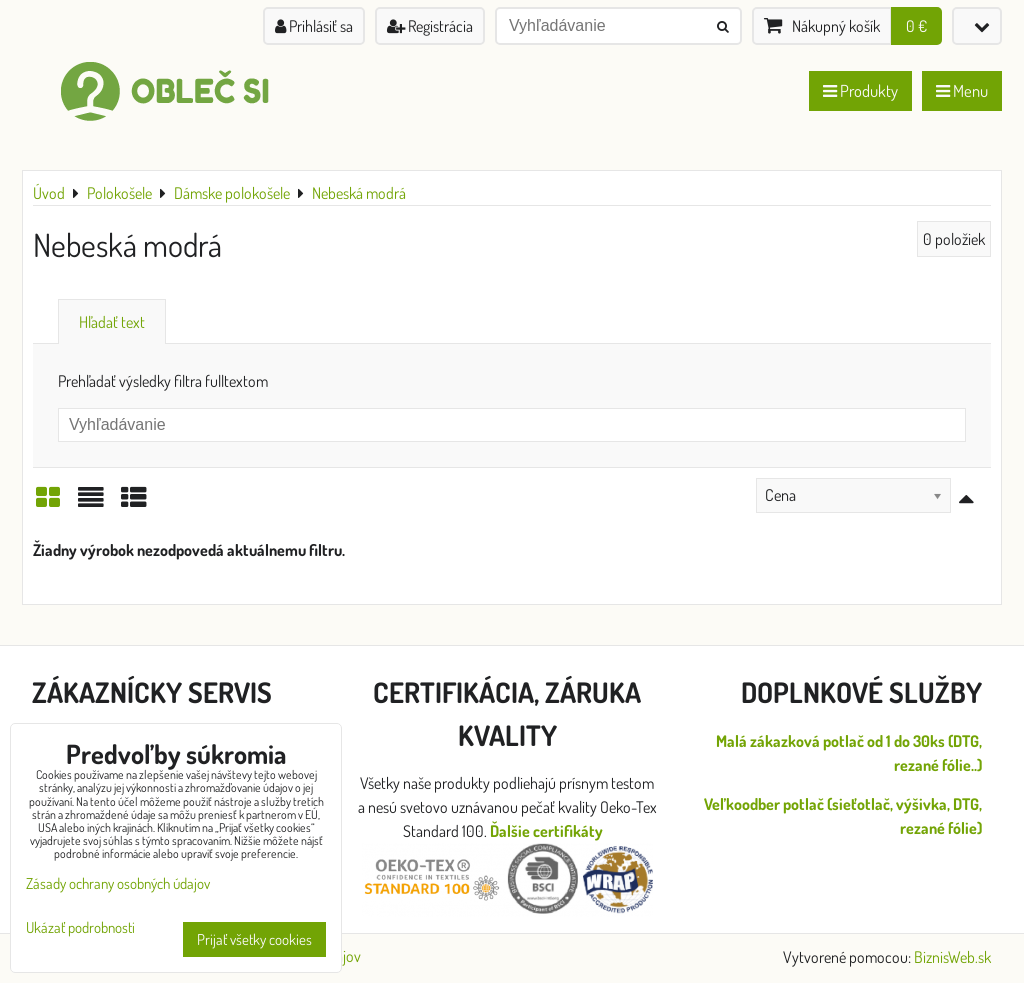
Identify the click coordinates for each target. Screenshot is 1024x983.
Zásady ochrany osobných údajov (118, 883)
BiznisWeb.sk (952, 957)
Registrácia (430, 26)
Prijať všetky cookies (254, 939)
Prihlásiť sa (314, 26)
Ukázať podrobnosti (80, 928)
